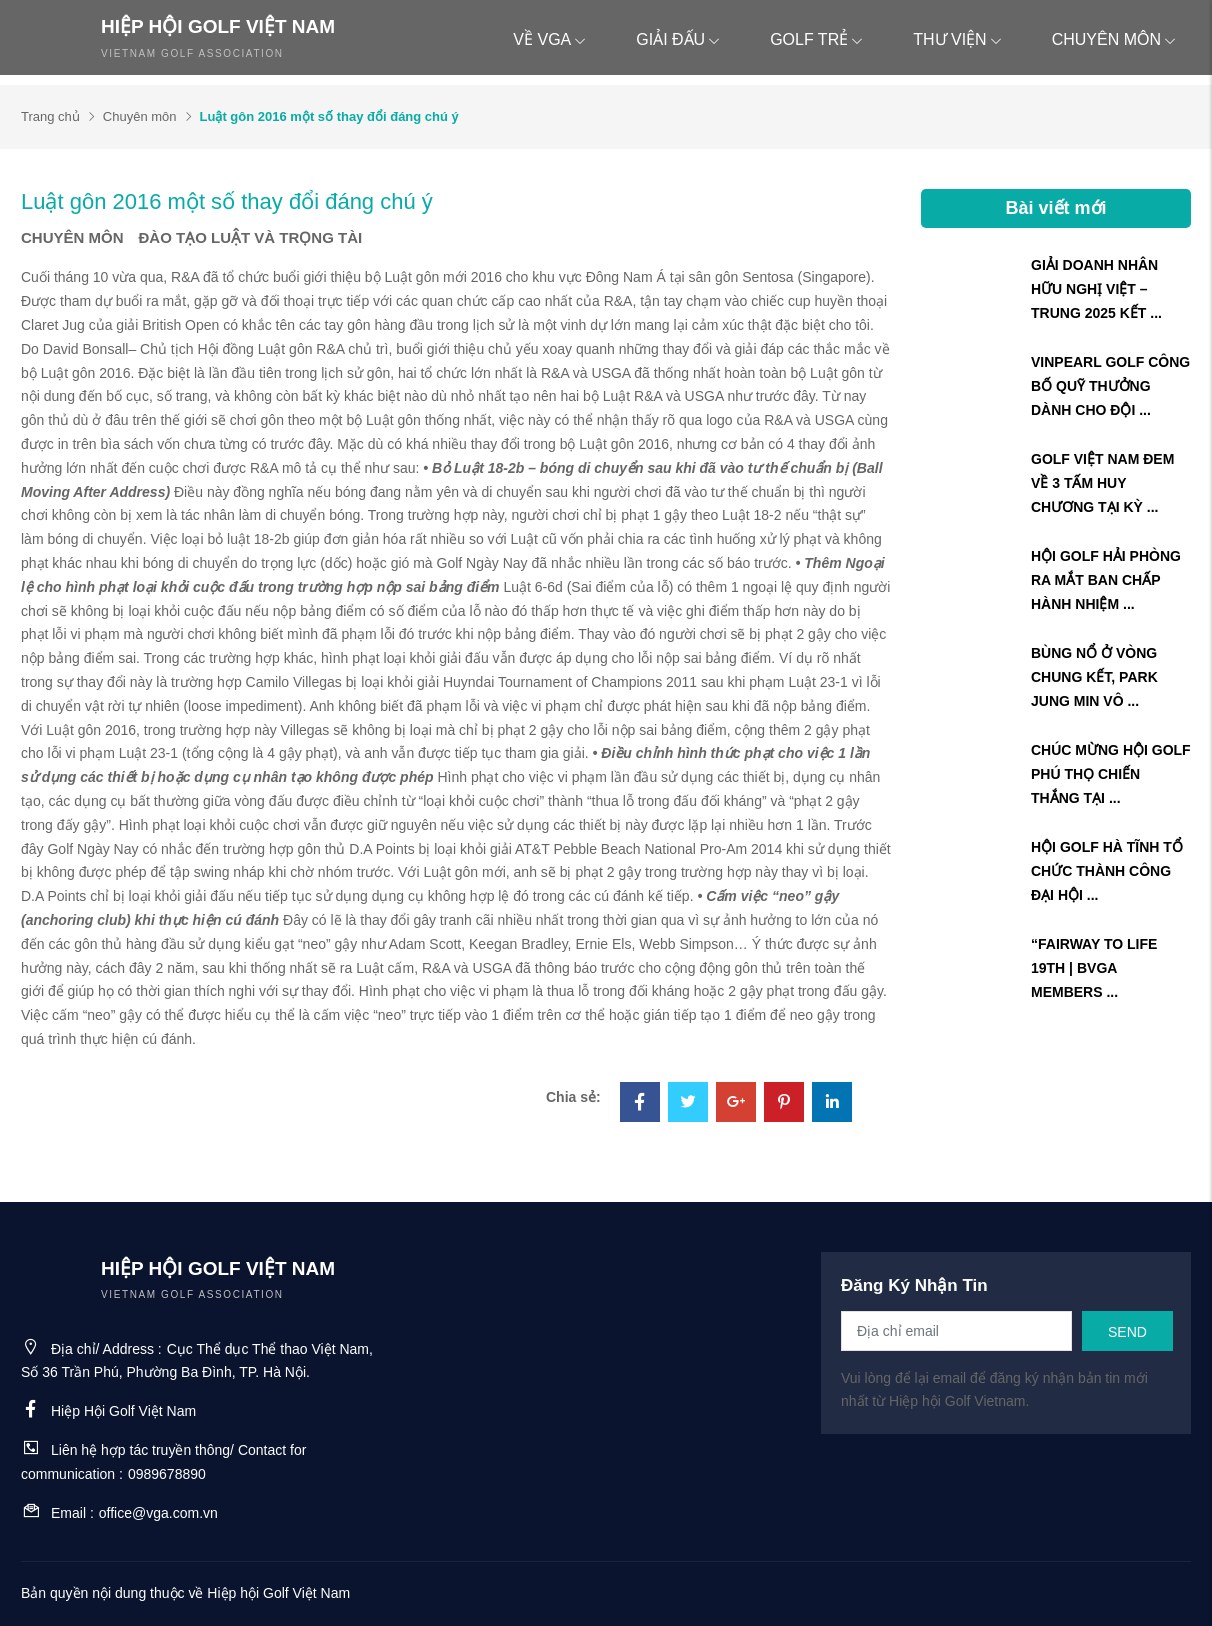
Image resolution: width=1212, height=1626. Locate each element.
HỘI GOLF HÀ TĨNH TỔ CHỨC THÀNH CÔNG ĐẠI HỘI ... (1107, 871)
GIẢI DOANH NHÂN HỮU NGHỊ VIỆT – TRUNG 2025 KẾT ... (1096, 289)
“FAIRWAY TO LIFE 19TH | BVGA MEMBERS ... (1094, 968)
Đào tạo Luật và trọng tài (251, 237)
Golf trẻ (816, 39)
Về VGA (549, 39)
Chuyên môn (1114, 39)
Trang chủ (50, 116)
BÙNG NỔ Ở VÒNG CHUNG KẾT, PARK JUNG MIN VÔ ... (1094, 677)
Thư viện (957, 39)
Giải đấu (678, 39)
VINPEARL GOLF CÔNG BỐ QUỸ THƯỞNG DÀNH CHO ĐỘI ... (1110, 386)
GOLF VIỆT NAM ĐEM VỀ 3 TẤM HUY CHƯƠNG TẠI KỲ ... (1102, 483)
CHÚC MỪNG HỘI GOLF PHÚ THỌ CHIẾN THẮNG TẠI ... (1111, 774)
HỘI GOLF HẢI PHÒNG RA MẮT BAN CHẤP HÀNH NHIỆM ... (1106, 580)
